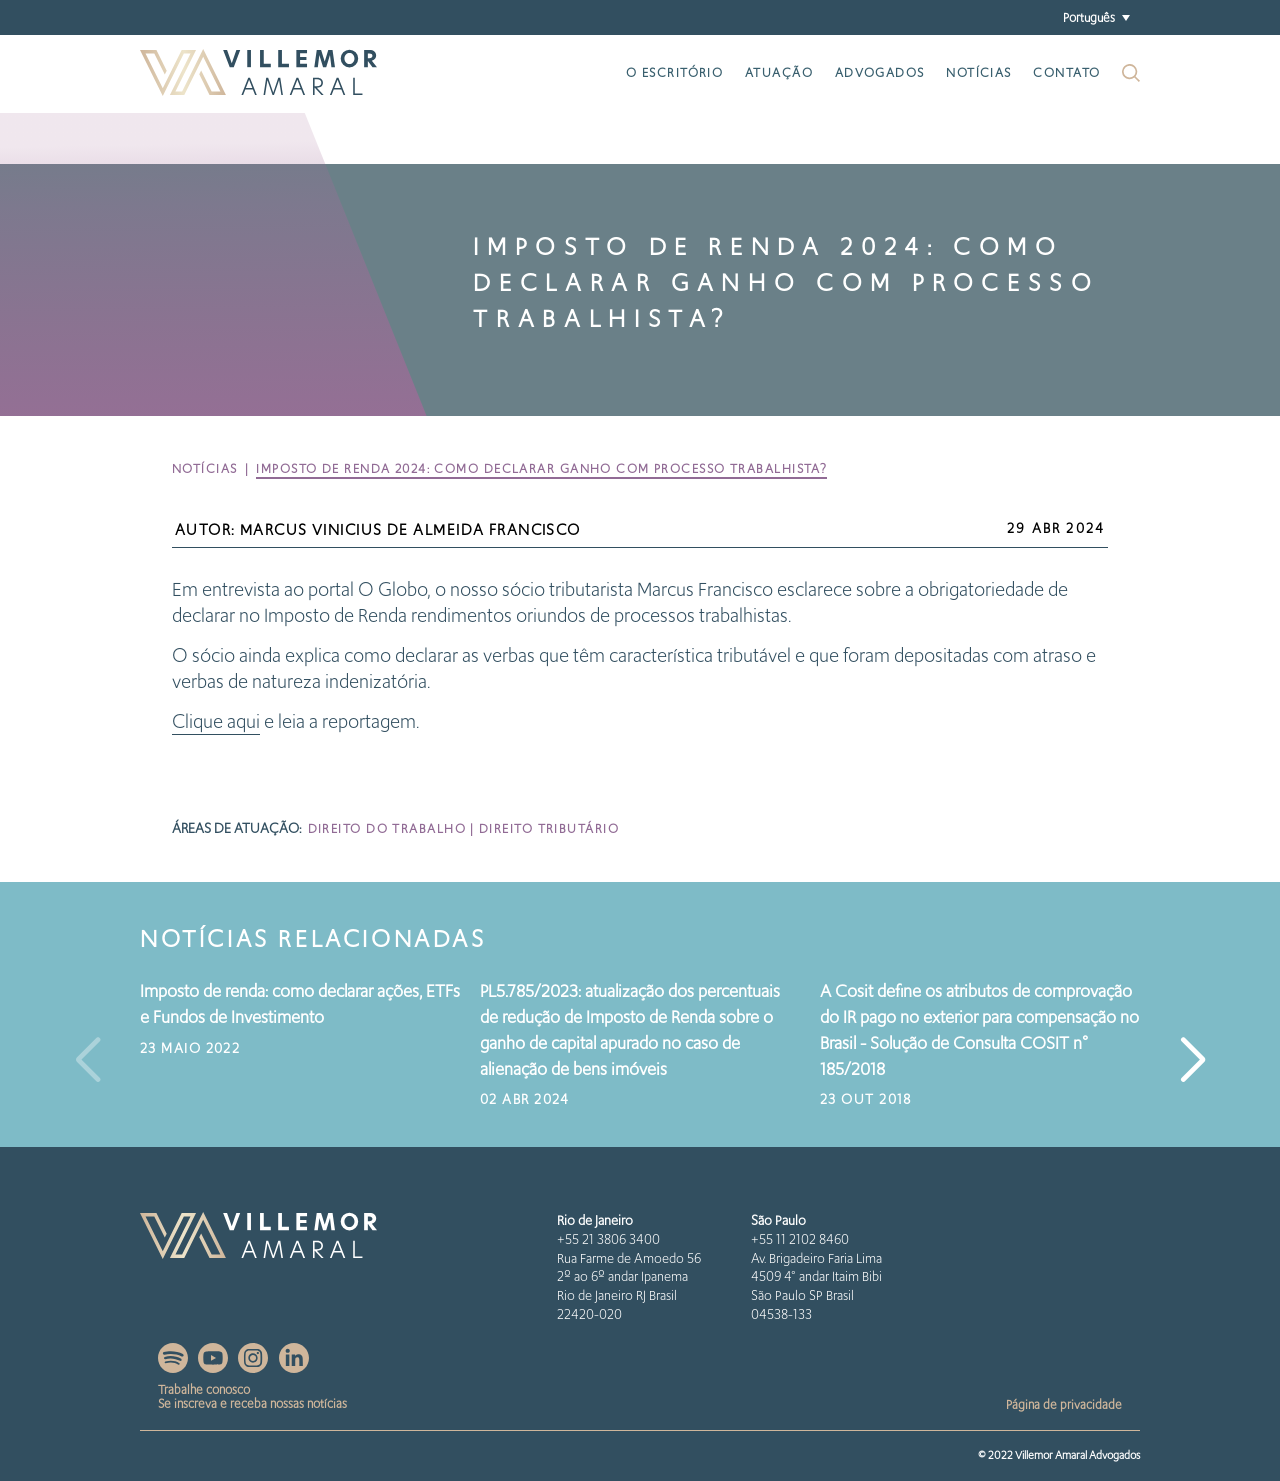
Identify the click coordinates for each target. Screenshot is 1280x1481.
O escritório (674, 72)
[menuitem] (1096, 17)
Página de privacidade (1064, 1404)
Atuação (779, 72)
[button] (1192, 1061)
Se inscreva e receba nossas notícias (252, 1403)
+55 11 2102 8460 (800, 1239)
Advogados (880, 72)
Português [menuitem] (1089, 16)
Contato (1066, 72)
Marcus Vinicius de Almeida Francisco (410, 530)
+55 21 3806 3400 (608, 1239)
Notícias (979, 72)
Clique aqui (216, 721)
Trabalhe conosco (204, 1389)
